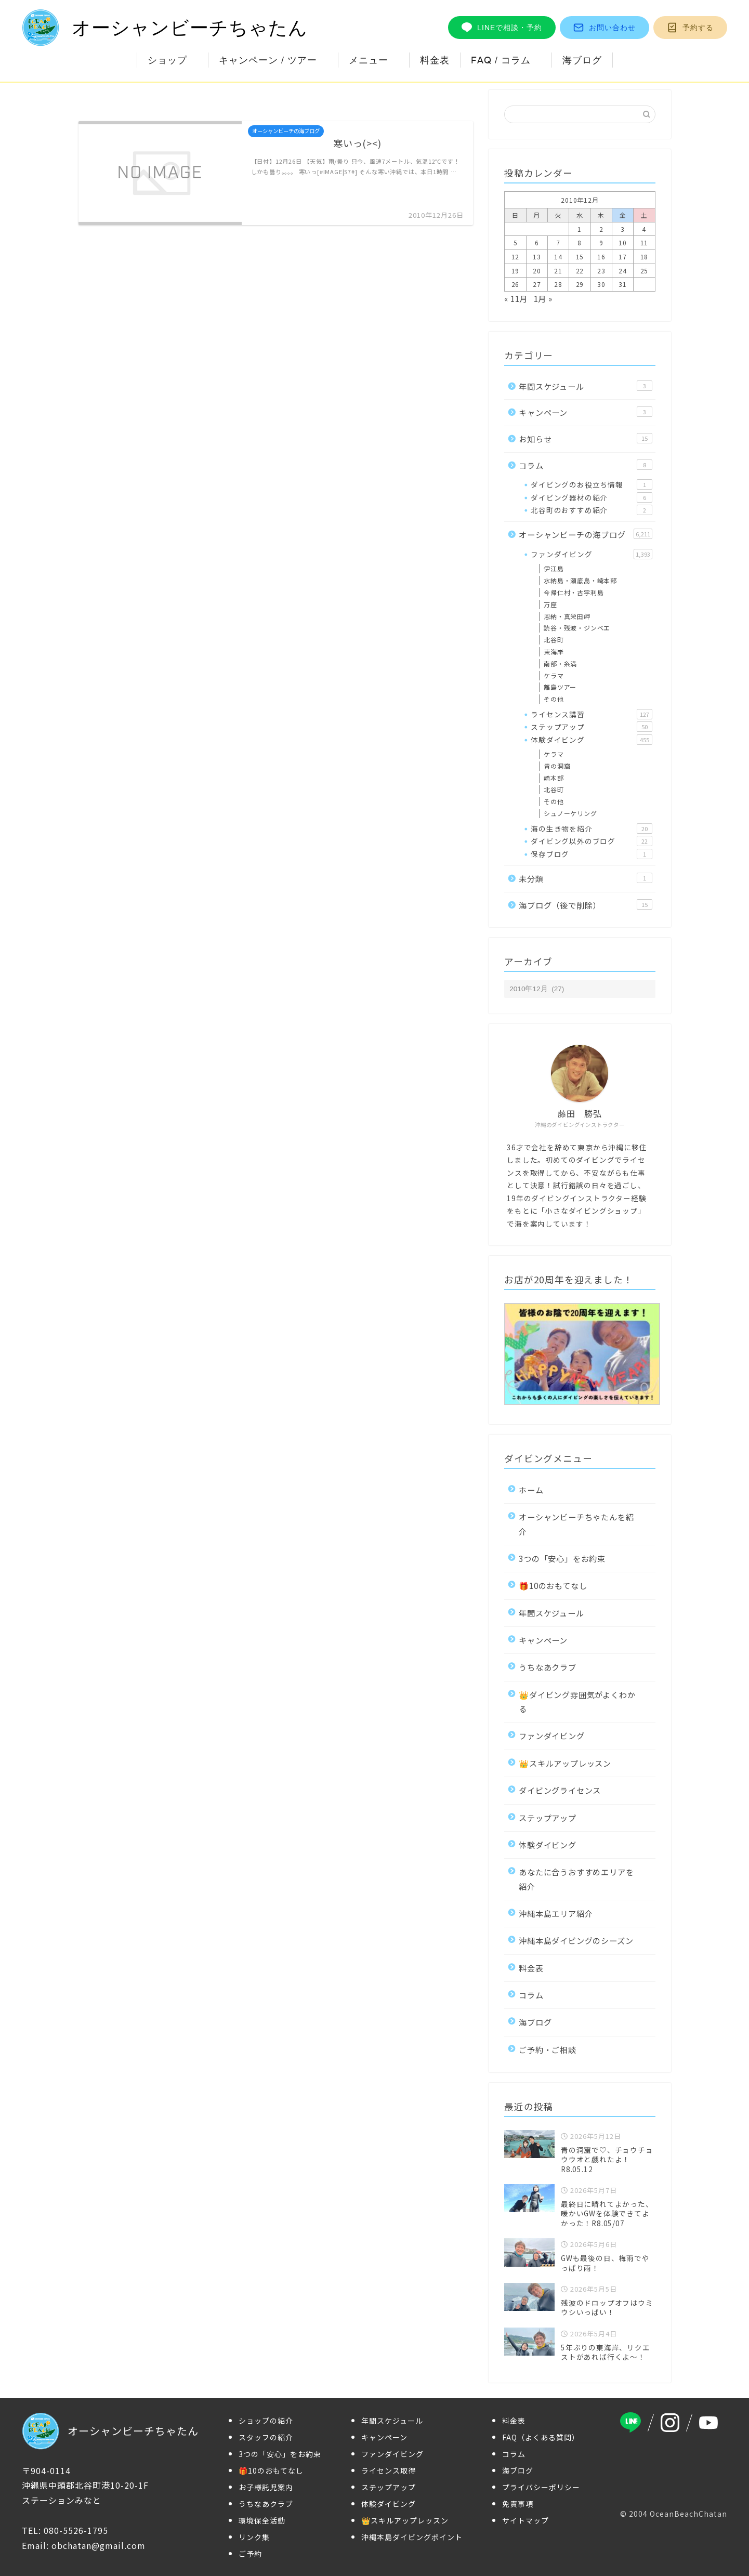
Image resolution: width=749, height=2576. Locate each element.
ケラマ (553, 675)
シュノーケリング (570, 813)
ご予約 (250, 2553)
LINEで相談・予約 (502, 27)
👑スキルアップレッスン (565, 1763)
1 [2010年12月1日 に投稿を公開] (579, 229)
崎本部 (553, 777)
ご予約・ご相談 (547, 2049)
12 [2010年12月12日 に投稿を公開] (515, 256)
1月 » (543, 298)
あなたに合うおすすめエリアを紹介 (576, 1878)
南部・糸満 (560, 663)
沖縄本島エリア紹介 (556, 1913)
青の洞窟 (557, 765)
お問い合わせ (604, 27)
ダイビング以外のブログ (591, 841)
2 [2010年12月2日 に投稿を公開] (601, 229)
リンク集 (254, 2537)
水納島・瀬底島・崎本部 (580, 580)
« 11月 (516, 298)
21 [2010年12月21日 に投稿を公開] (558, 270)
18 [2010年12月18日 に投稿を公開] (644, 256)
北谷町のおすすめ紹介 (591, 510)
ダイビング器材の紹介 (591, 497)
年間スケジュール (585, 386)
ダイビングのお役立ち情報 (591, 484)
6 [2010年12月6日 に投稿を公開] (537, 242)
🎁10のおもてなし (553, 1585)
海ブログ (582, 60)
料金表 (435, 60)
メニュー (368, 60)
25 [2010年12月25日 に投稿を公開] (644, 270)
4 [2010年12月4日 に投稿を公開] (644, 229)
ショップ (167, 60)
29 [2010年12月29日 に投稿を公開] (580, 284)
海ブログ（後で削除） (585, 905)
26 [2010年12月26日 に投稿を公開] (515, 284)
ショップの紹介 (266, 2420)
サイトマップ (525, 2520)
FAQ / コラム (501, 60)
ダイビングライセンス (560, 1790)
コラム (585, 465)
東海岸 (553, 651)
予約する (690, 27)
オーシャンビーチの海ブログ (585, 534)
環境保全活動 (262, 2520)
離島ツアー (560, 686)
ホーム (531, 1489)
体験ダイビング (591, 739)
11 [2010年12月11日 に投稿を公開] (644, 242)
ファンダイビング (591, 554)
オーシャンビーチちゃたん (165, 27)
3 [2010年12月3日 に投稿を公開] (623, 229)
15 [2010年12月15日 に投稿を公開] (580, 256)
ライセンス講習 (591, 714)
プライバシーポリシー (541, 2487)
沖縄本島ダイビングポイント (412, 2537)
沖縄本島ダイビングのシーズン (576, 1940)
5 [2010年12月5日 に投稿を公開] (516, 242)
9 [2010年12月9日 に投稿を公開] (601, 242)
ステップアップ (591, 726)
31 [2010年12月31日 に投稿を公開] (623, 284)
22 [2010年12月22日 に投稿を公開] (580, 270)
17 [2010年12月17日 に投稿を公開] (623, 256)
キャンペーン (585, 412)
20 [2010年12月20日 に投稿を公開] (537, 270)
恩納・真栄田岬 (567, 616)
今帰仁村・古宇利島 (573, 592)
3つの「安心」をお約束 (562, 1558)
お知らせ (585, 438)
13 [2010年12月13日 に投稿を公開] (537, 256)
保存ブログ (591, 854)
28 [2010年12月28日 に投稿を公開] (558, 284)
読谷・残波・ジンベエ (577, 627)
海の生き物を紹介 (591, 828)
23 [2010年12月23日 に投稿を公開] (601, 270)
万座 (550, 604)
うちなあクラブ (547, 1667)
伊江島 (553, 568)
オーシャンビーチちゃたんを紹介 (576, 1523)
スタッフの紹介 (266, 2437)
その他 (553, 698)
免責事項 (517, 2504)
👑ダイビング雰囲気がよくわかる (577, 1701)
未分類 (585, 878)
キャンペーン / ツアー (268, 60)
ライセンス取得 (388, 2470)
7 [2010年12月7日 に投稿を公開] (558, 242)
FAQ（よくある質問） (541, 2437)
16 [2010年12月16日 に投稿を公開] (601, 256)
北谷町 (553, 639)
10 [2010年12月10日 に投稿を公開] (623, 242)
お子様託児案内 (266, 2487)
